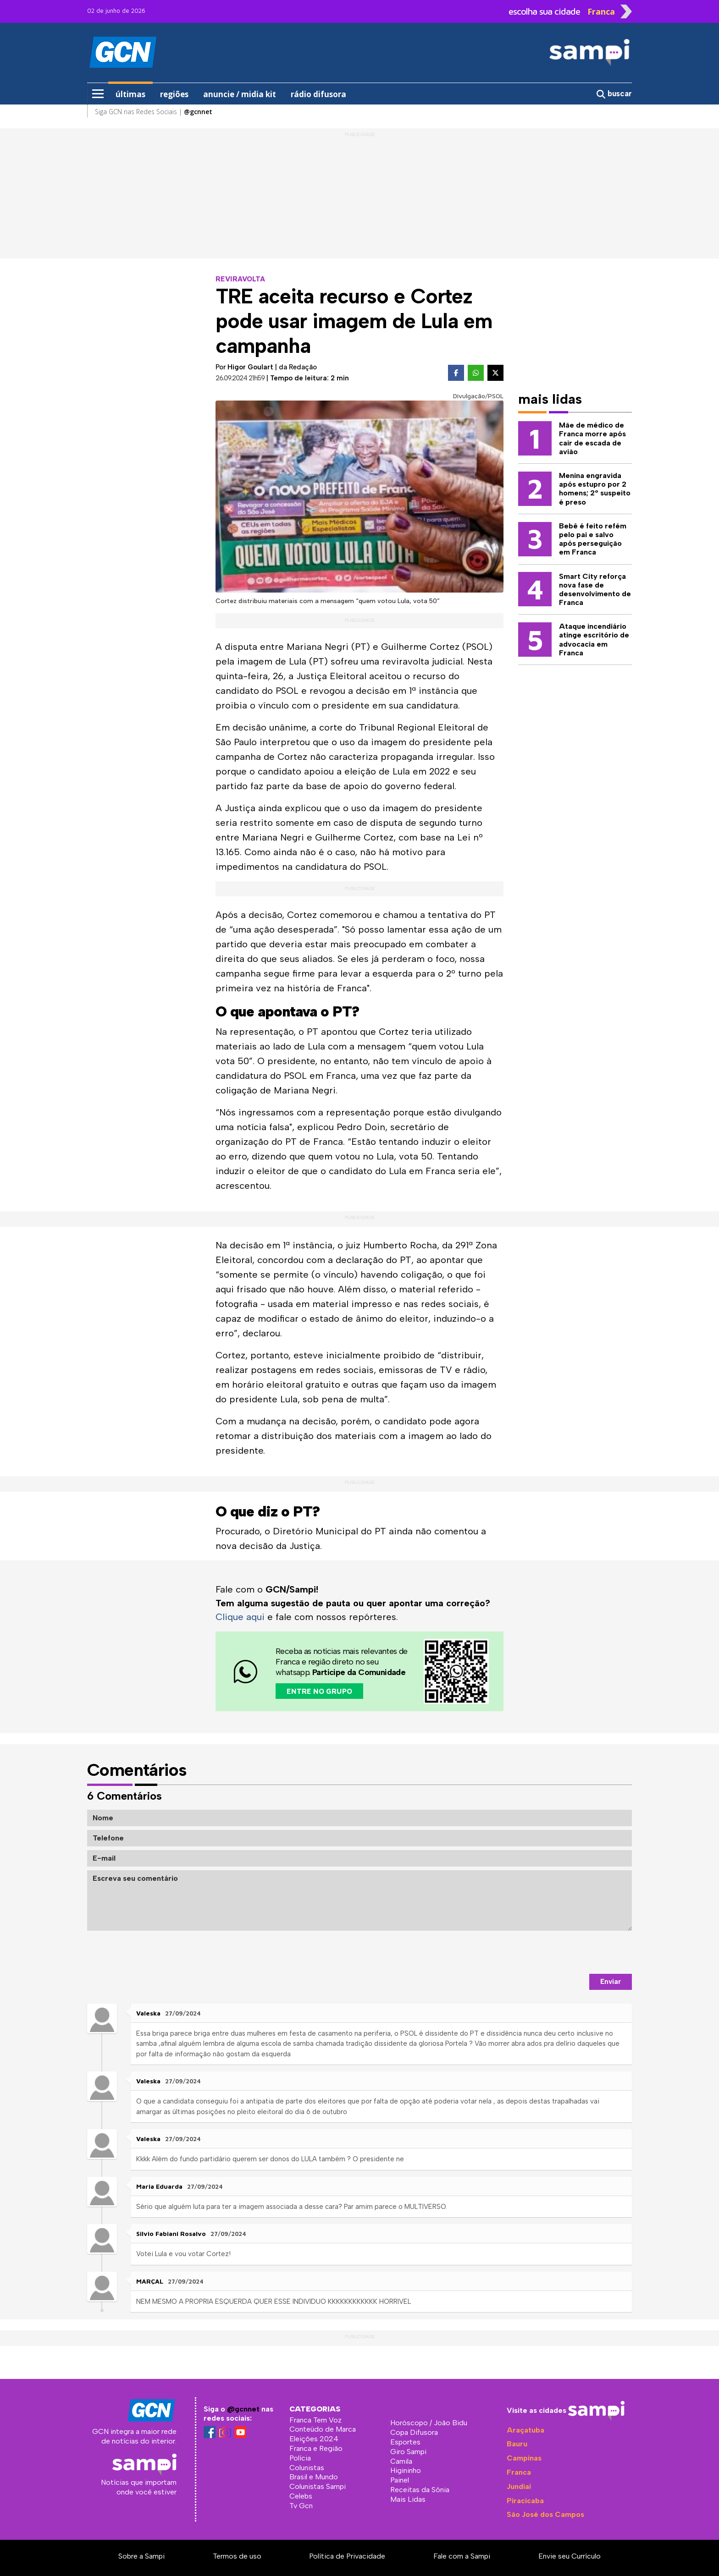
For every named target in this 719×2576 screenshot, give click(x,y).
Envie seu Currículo (569, 2555)
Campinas (524, 2457)
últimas (130, 94)
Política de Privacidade (347, 2555)
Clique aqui (240, 1616)
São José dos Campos (545, 2514)
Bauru (517, 2443)
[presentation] (562, 1952)
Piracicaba (525, 2500)
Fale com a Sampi (461, 2555)
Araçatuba (525, 2429)
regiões (174, 94)
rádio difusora (318, 94)
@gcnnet (243, 2409)
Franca (519, 2471)
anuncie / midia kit (239, 94)
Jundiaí (519, 2486)
